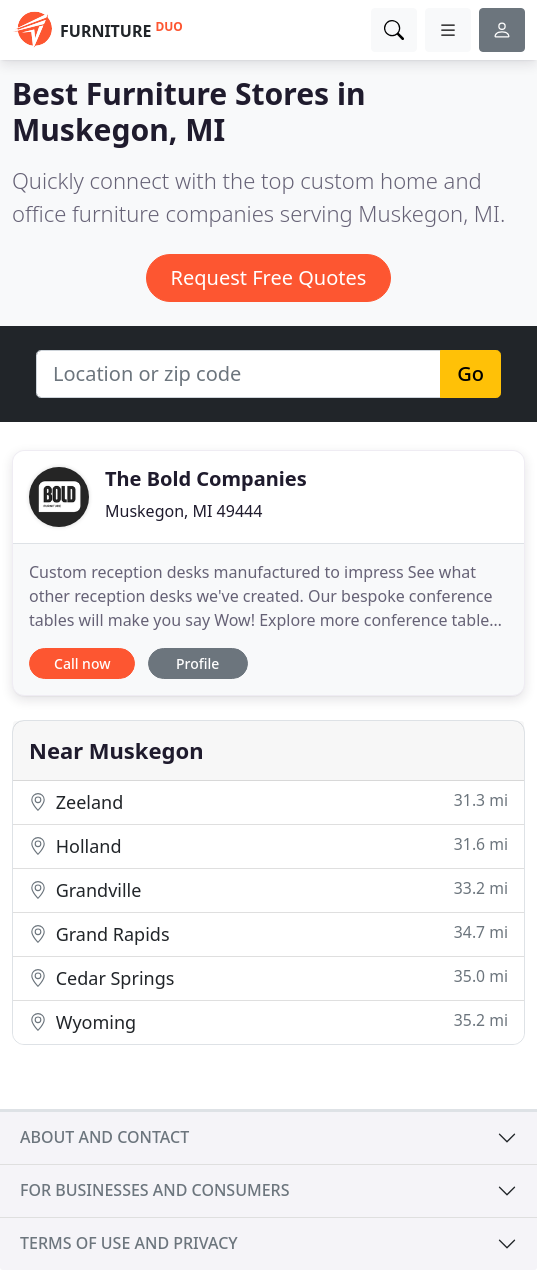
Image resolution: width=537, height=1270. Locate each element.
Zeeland (268, 801)
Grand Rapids (268, 933)
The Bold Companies (206, 478)
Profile (197, 663)
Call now (82, 663)
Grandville (268, 889)
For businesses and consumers (154, 1190)
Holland (268, 845)
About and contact (104, 1137)
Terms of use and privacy (129, 1243)
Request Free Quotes (269, 277)
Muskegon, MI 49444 (183, 511)
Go (470, 373)
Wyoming (268, 1021)
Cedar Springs (268, 977)
